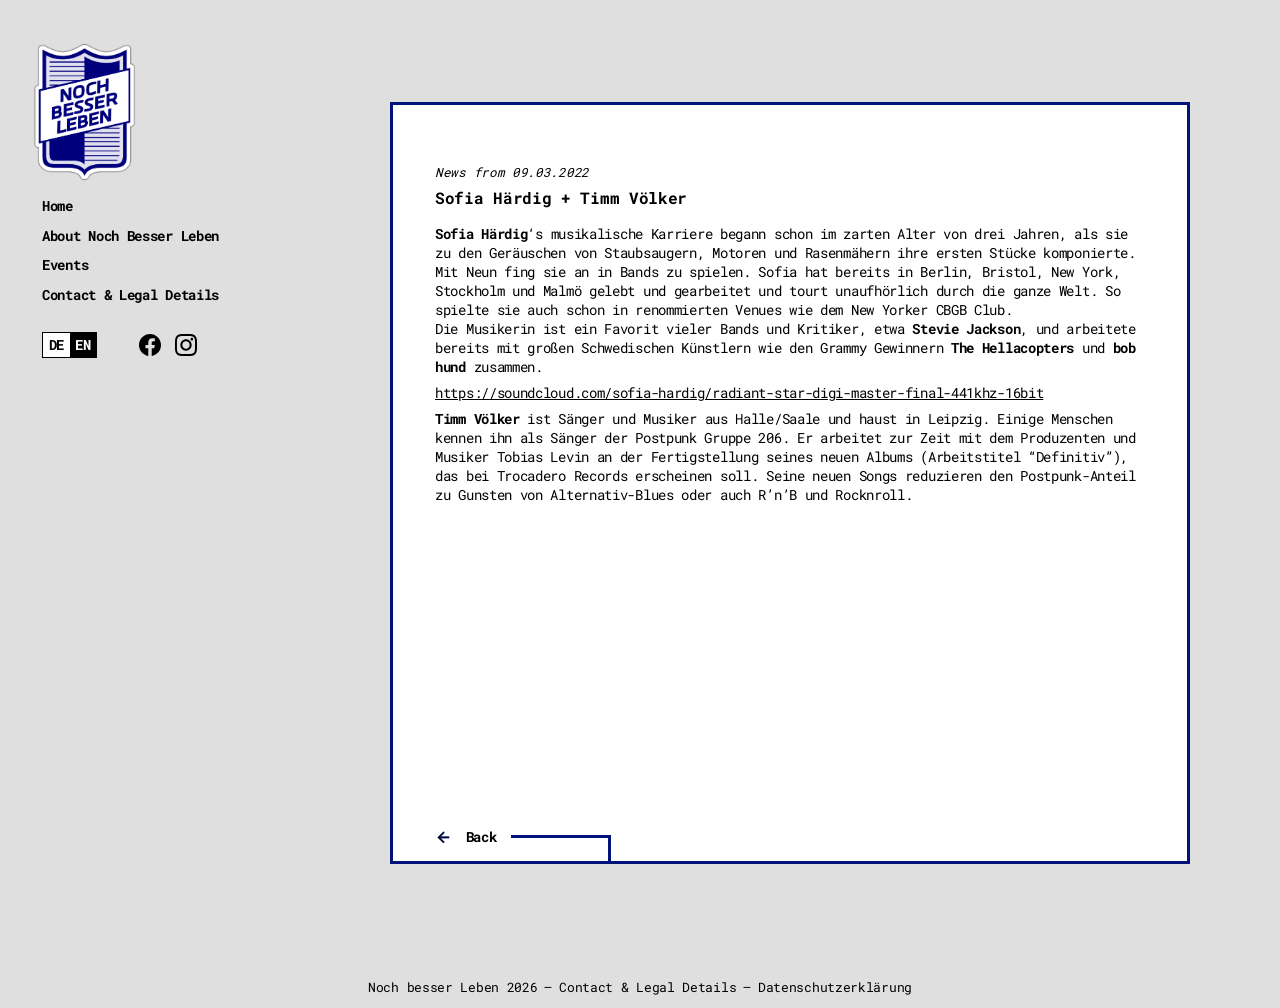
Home (57, 205)
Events (65, 264)
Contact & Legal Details (130, 294)
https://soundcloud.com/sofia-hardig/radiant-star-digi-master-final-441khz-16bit (739, 392)
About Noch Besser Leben (130, 235)
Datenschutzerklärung (835, 987)
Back (481, 836)
